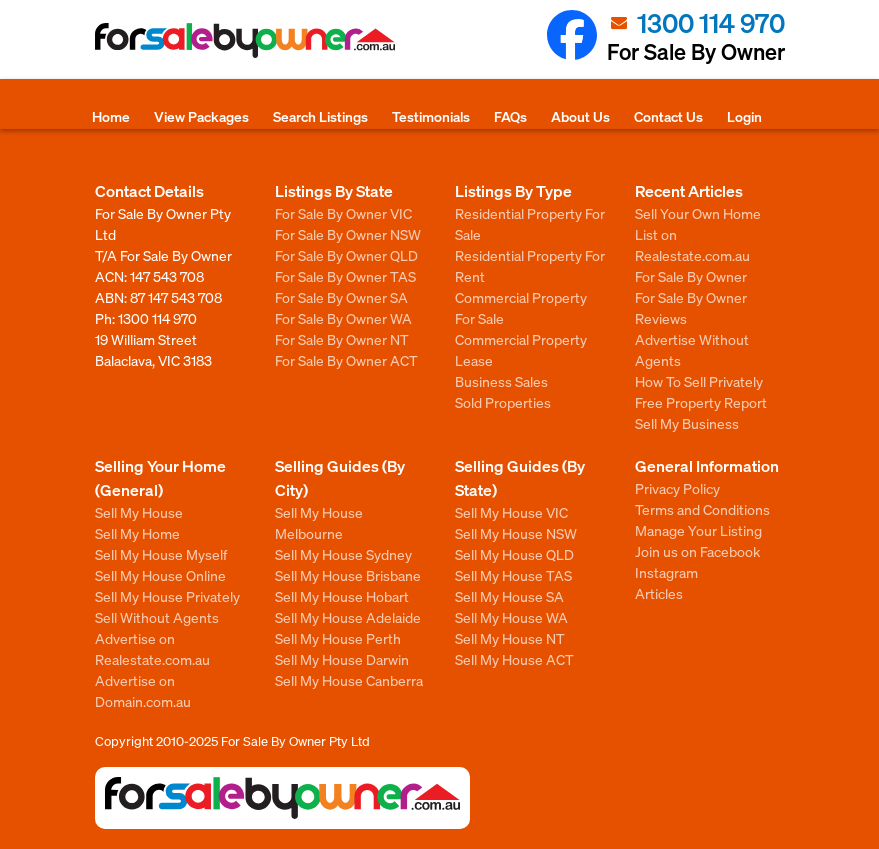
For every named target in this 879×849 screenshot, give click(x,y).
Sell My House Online (160, 575)
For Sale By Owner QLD (346, 255)
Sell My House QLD (514, 554)
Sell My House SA (509, 596)
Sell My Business (687, 423)
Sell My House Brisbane (348, 575)
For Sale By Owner (691, 276)
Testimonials (431, 116)
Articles (659, 593)
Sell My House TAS (513, 575)
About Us (580, 116)
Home (111, 116)
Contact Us (668, 116)
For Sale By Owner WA (343, 318)
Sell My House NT (510, 638)
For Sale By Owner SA (341, 297)
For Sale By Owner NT (342, 339)
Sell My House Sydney (343, 554)
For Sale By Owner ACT (346, 360)
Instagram (666, 572)
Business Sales (501, 381)
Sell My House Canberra (349, 680)
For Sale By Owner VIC (343, 213)
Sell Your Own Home (698, 213)
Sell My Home (137, 533)
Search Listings (320, 116)
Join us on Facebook (697, 551)
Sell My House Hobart (342, 596)
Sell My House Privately (167, 596)
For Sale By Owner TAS (345, 276)
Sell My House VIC (511, 512)
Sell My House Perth (338, 638)
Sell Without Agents (157, 617)
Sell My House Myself (161, 554)
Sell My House (139, 512)
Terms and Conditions (702, 509)
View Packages (201, 116)
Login (744, 116)
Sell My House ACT (514, 659)
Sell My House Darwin (342, 659)
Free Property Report (701, 402)
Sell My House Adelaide (348, 617)
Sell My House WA (511, 617)
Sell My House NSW (516, 533)
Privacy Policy (677, 488)
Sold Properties (503, 402)
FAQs (510, 116)
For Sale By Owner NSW (348, 234)
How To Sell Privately (699, 381)
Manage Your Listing (698, 530)
